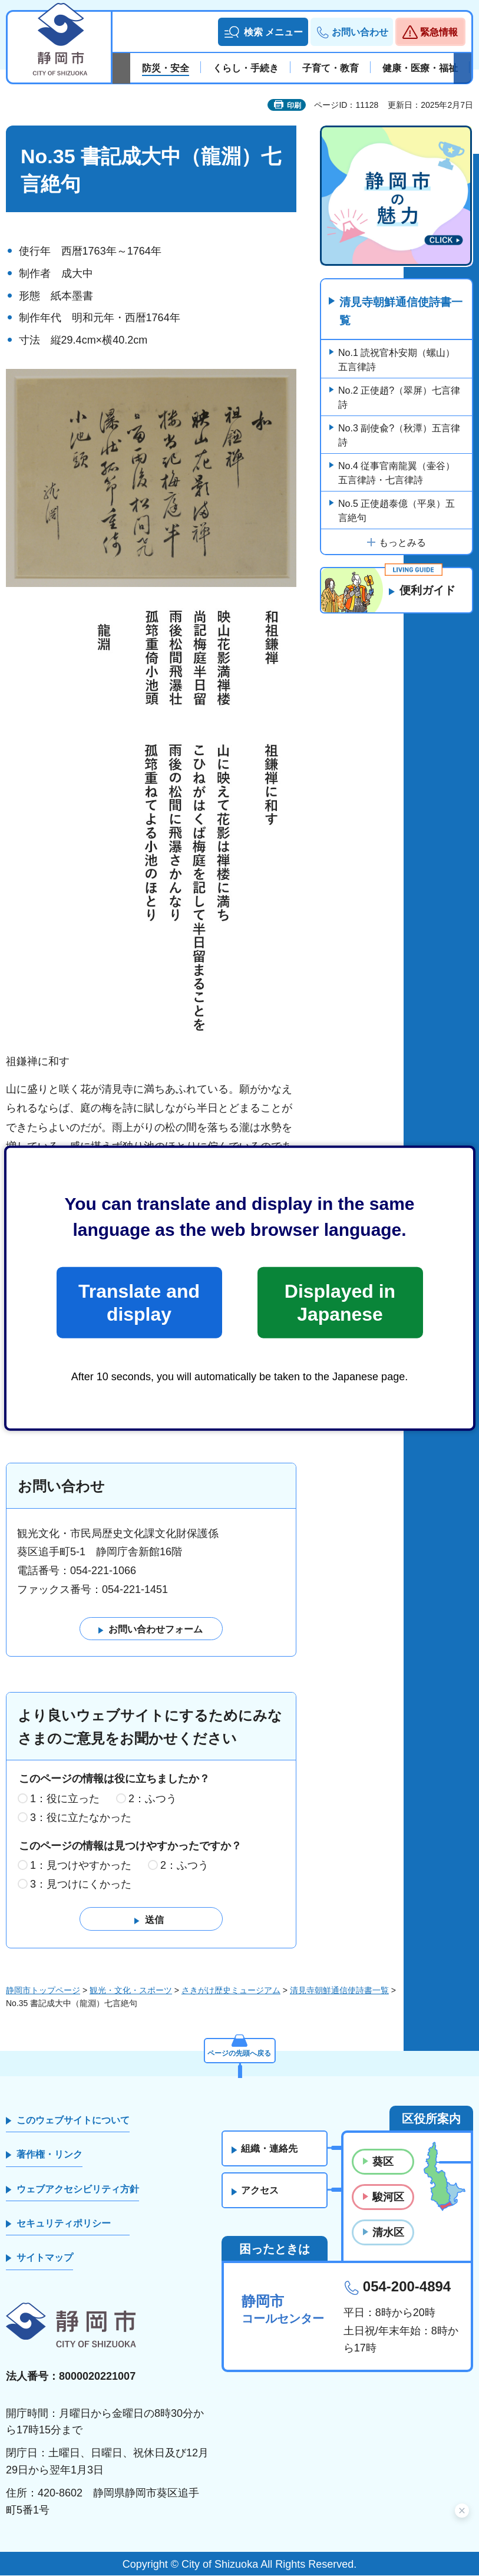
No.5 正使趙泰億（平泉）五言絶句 (396, 512)
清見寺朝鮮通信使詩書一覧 (399, 312)
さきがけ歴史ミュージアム (230, 1991)
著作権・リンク (49, 2155)
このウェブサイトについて (73, 2120)
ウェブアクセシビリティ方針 (77, 2189)
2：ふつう (152, 1799)
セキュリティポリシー (63, 2224)
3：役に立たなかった (80, 1817)
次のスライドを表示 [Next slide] (462, 68)
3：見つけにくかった (80, 1885)
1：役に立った (65, 1799)
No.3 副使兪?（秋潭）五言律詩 (399, 436)
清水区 (388, 2233)
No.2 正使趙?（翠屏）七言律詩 (399, 399)
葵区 (383, 2162)
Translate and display (139, 1302)
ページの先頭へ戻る (240, 2051)
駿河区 (388, 2198)
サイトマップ (44, 2258)
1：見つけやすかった (80, 1866)
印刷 (294, 105)
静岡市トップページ (43, 1991)
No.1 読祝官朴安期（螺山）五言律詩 (396, 361)
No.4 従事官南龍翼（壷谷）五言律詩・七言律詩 (396, 474)
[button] (263, 32)
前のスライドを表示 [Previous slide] (121, 68)
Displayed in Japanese (340, 1302)
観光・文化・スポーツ (131, 1991)
